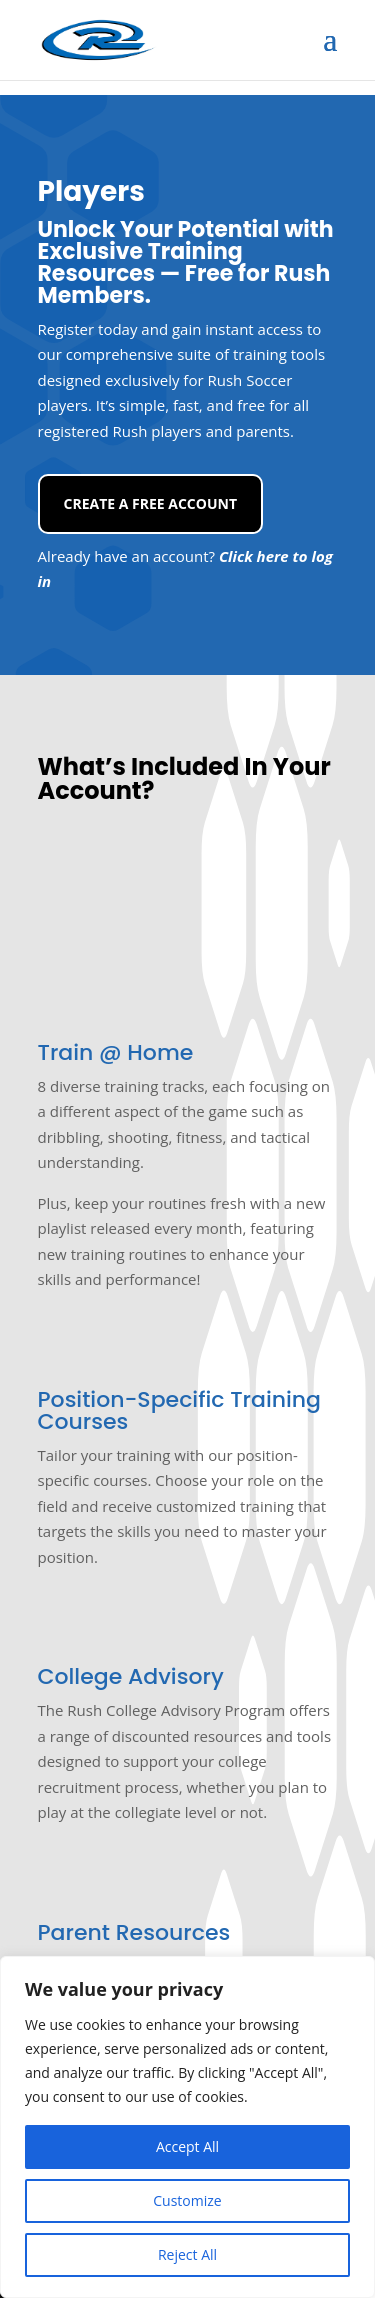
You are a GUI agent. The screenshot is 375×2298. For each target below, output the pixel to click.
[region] (187, 2127)
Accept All (187, 2146)
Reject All (187, 2254)
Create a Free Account (151, 503)
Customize (187, 2200)
